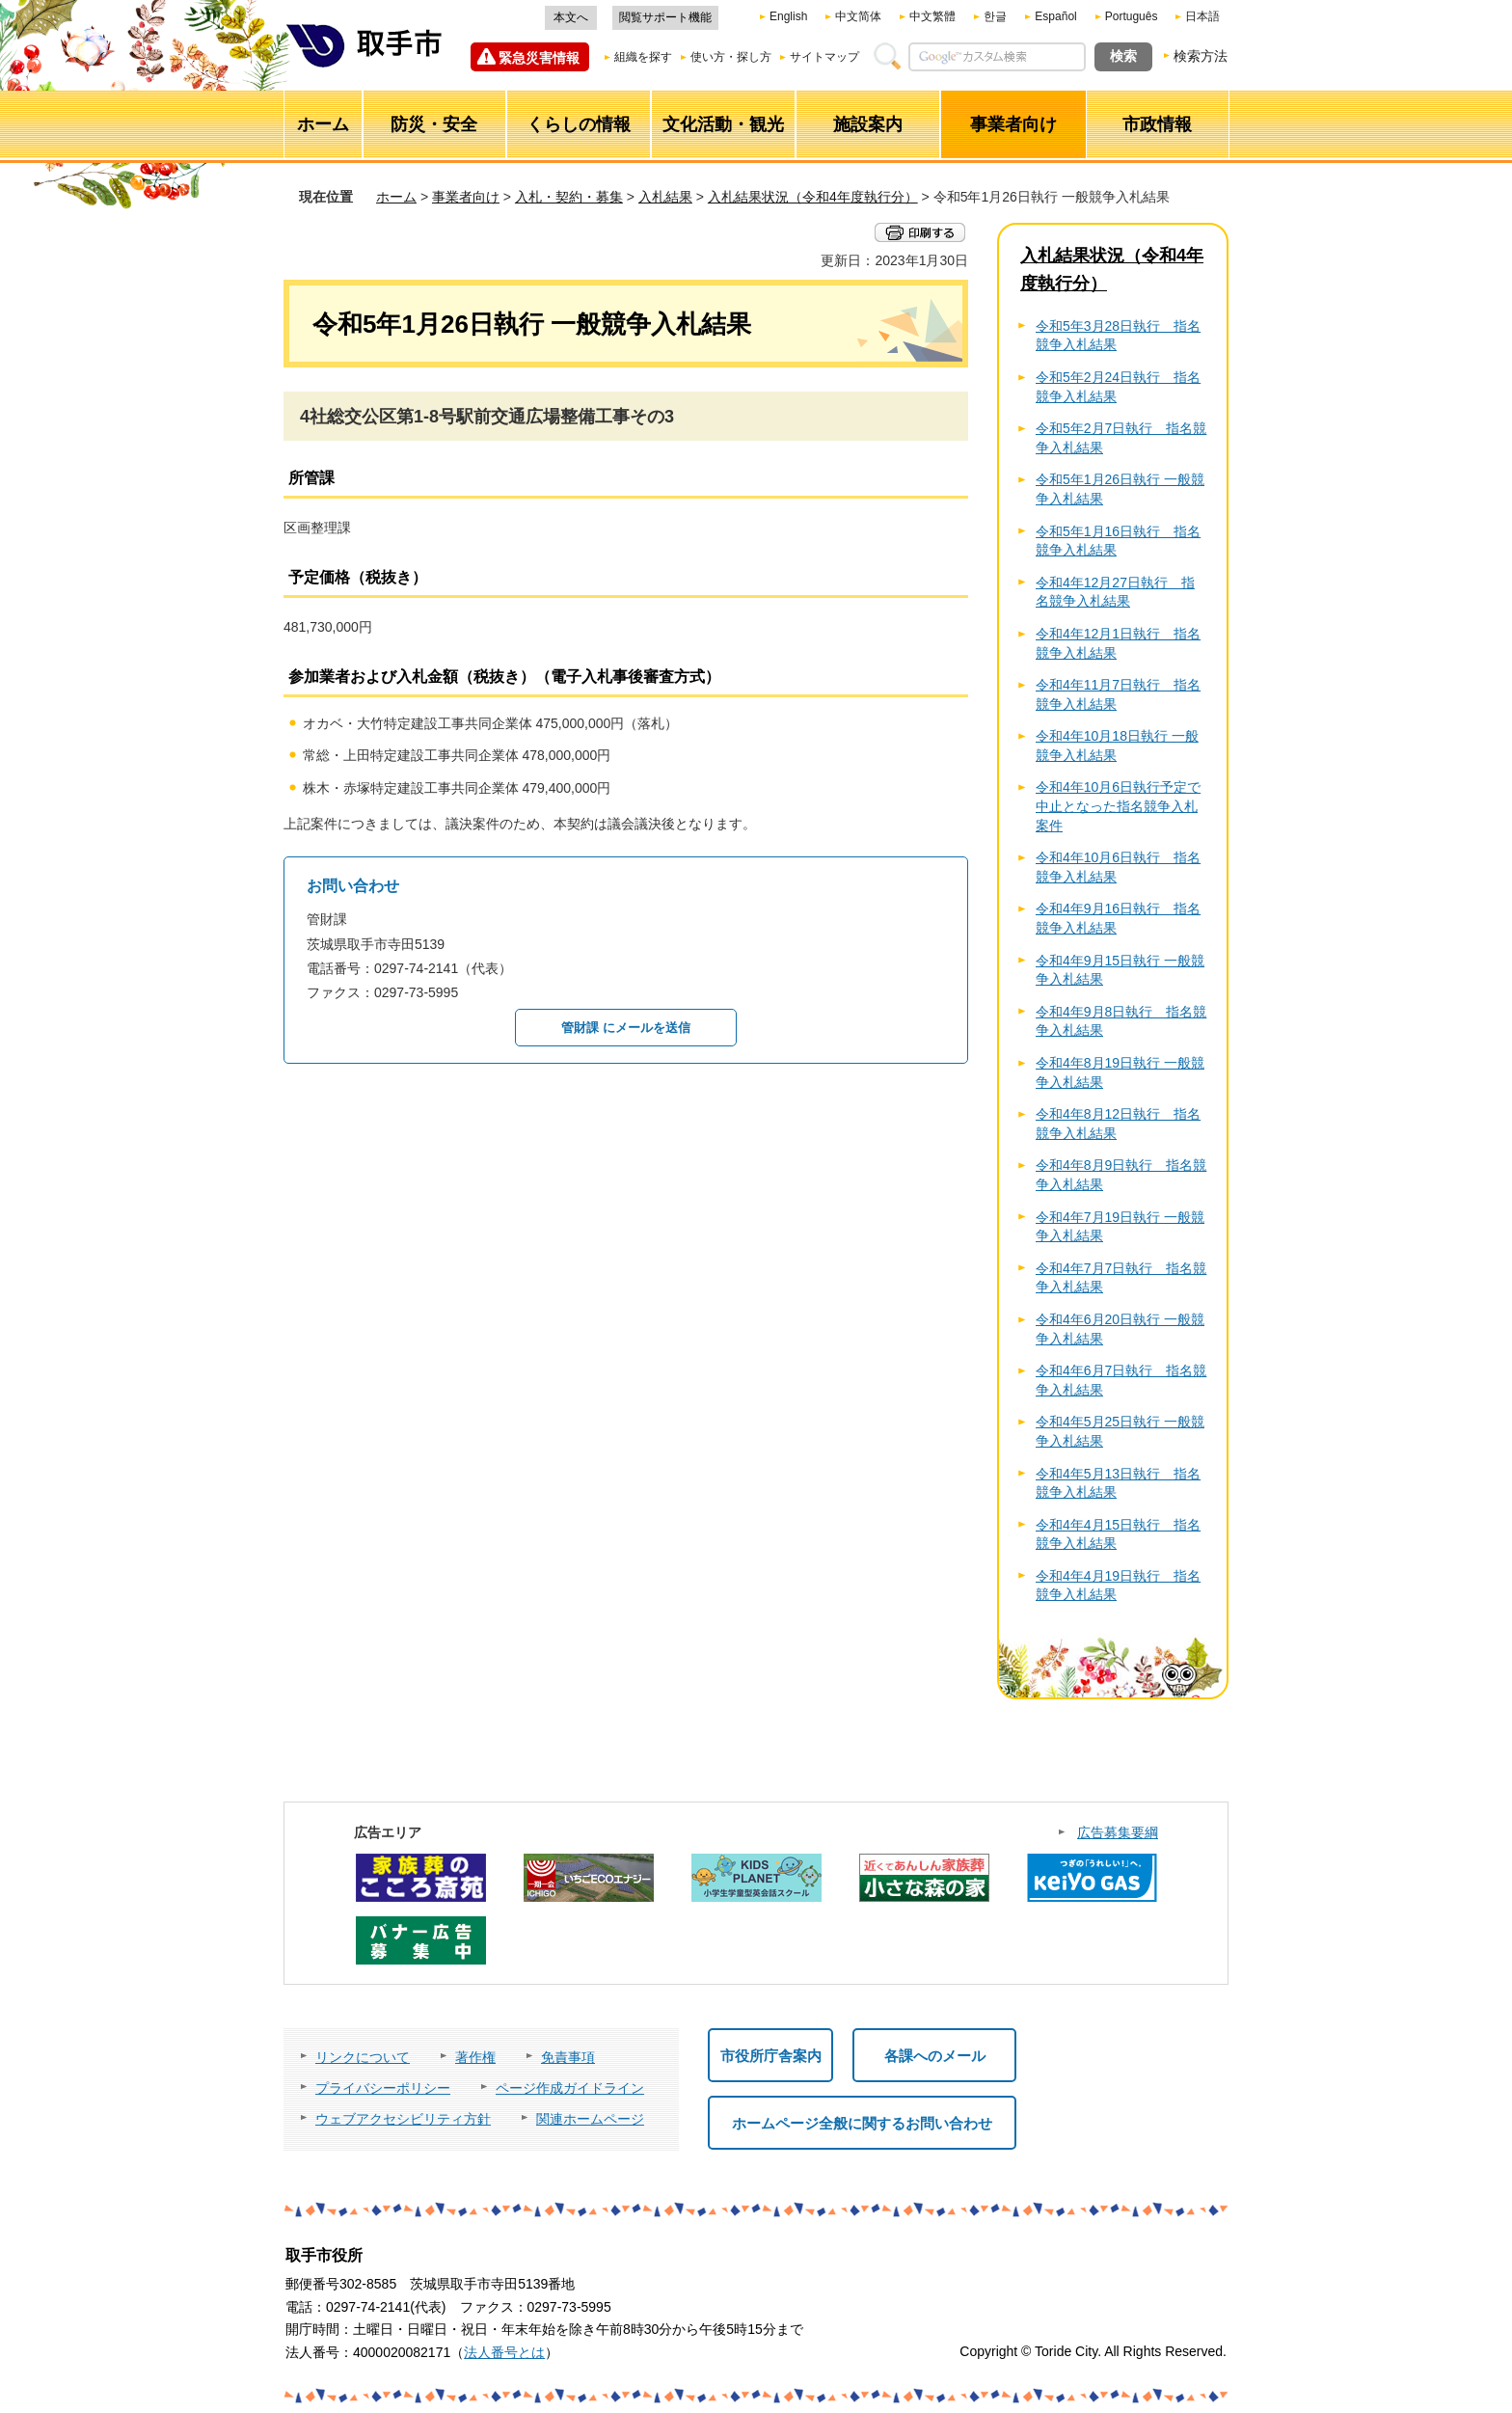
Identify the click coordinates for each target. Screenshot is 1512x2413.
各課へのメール (935, 2055)
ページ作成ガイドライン (570, 2088)
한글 (995, 16)
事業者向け (466, 196)
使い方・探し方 (730, 57)
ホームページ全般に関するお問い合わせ (862, 2123)
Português (1131, 16)
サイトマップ (824, 57)
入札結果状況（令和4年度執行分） (813, 196)
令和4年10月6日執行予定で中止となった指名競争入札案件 (1118, 805)
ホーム (396, 196)
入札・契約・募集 (569, 196)
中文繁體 (932, 16)
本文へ (571, 17)
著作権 (475, 2057)
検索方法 (1201, 56)
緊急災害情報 (539, 58)
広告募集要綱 (1117, 1832)
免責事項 (568, 2057)
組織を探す (643, 57)
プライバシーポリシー (382, 2088)
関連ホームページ (590, 2119)
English (788, 16)
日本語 (1202, 16)
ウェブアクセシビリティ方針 (403, 2119)
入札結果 (665, 196)
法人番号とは (504, 2352)
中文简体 (858, 16)
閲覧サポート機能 (665, 17)
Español (1055, 16)
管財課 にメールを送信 (625, 1027)
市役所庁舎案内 (771, 2055)
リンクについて (362, 2057)
